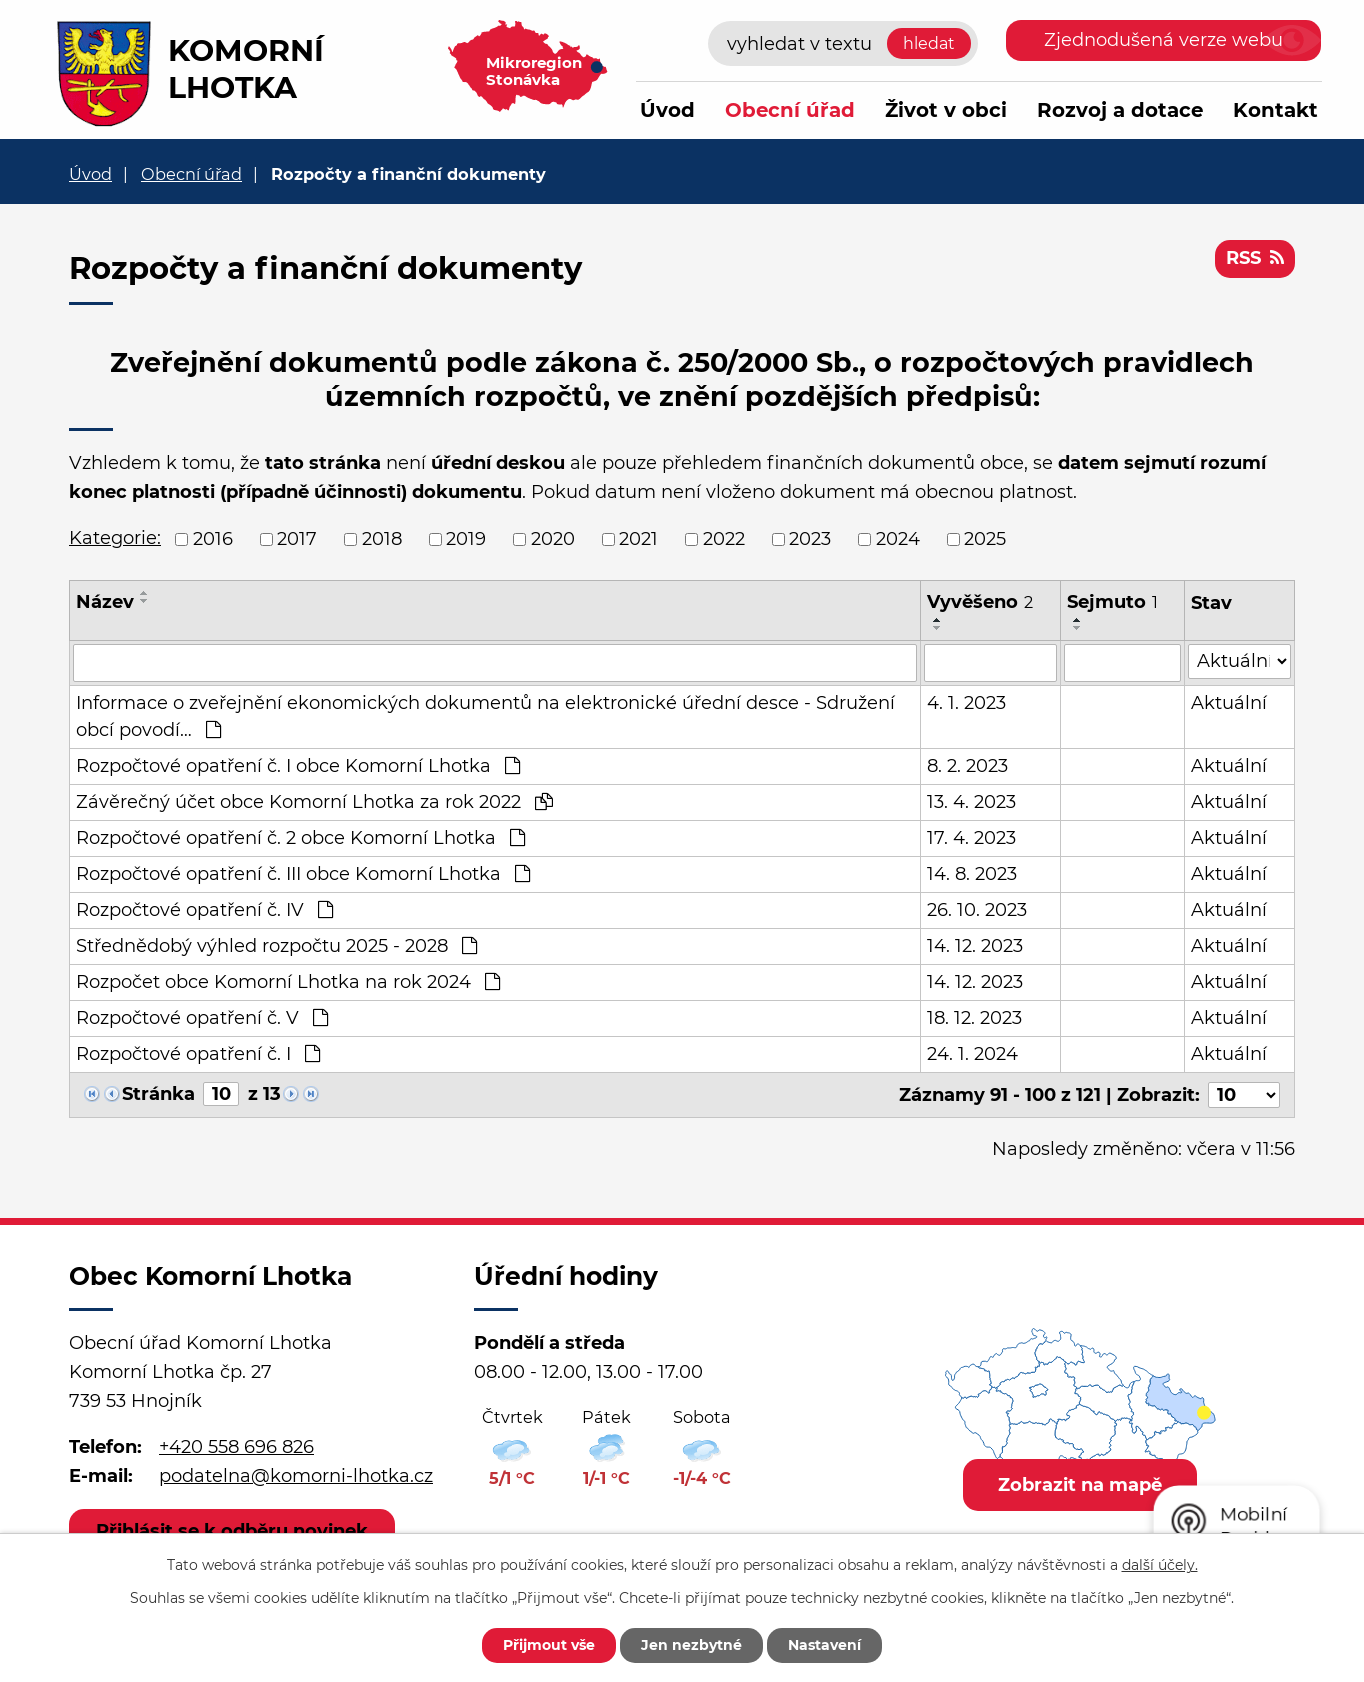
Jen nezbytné (691, 1645)
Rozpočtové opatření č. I (198, 1054)
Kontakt (1275, 110)
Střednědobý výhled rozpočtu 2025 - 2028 (276, 946)
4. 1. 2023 (966, 703)
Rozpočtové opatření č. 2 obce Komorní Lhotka (300, 838)
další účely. (1160, 1565)
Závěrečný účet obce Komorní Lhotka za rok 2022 (314, 802)
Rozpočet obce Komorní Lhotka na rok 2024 (288, 982)
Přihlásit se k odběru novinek (232, 1531)
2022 (724, 539)
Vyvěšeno (980, 602)
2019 (466, 539)
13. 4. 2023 (971, 802)
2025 (985, 539)
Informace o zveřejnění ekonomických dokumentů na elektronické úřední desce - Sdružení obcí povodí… (485, 716)
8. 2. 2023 (967, 766)
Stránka (158, 1094)
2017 (297, 539)
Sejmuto (1112, 602)
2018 (382, 539)
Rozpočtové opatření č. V (202, 1018)
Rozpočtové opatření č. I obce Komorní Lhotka (298, 766)
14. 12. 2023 (975, 946)
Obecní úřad (790, 110)
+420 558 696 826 (236, 1447)
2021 (638, 539)
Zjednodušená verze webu (1163, 40)
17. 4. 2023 (971, 838)
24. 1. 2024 (972, 1054)
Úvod (667, 110)
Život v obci (946, 110)
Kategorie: (115, 538)
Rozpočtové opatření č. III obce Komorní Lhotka (303, 874)
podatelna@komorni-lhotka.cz (296, 1476)
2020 (553, 539)
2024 (898, 539)
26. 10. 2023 (977, 910)
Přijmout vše (549, 1645)
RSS (1255, 258)
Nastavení (824, 1645)
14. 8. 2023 (972, 874)
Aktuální (1229, 703)
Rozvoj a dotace (1120, 110)
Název (105, 602)
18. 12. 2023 (974, 1018)
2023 (810, 539)
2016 (213, 539)
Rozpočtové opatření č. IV (204, 910)
